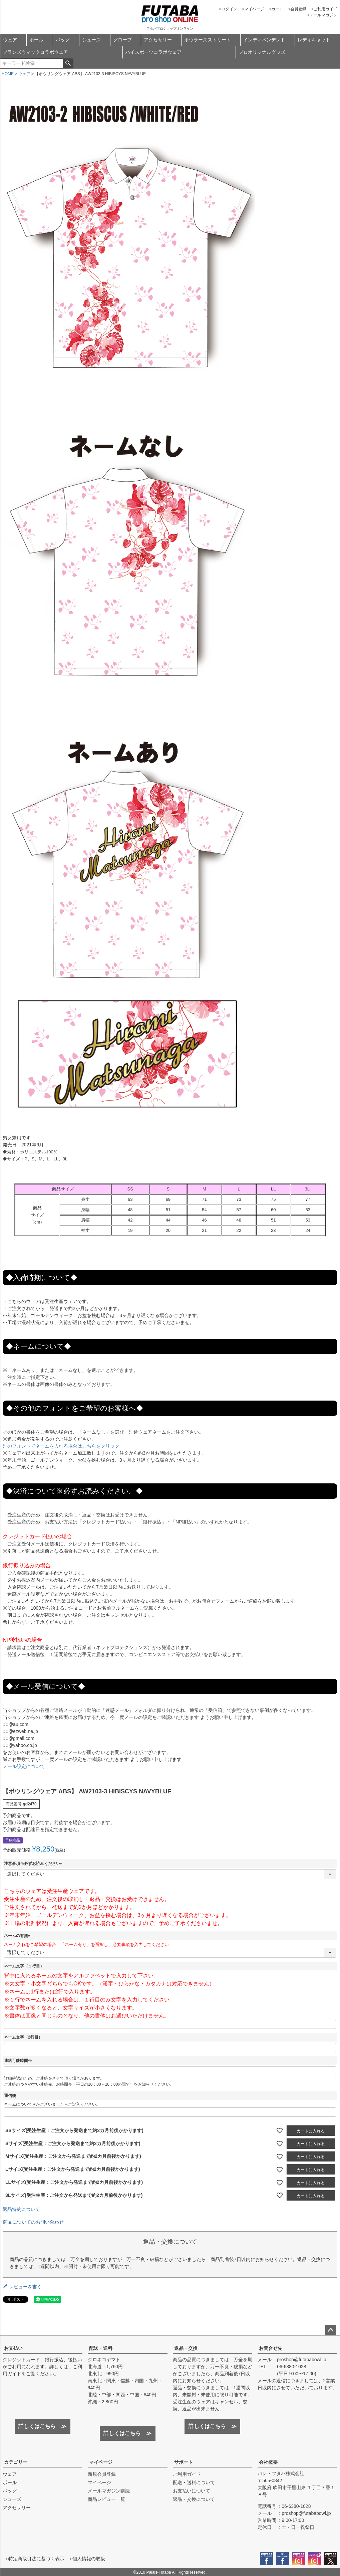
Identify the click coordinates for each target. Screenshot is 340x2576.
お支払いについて (191, 2490)
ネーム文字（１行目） (24, 1966)
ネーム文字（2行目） (23, 2037)
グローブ (122, 39)
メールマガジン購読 (109, 2490)
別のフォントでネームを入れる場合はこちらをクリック (61, 1446)
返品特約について (21, 2209)
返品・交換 (186, 2348)
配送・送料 (100, 2348)
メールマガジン (323, 15)
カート (277, 9)
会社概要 (268, 2462)
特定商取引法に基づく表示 (36, 2558)
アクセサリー (158, 39)
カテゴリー (15, 2462)
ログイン (229, 9)
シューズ (91, 39)
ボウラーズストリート (207, 39)
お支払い (13, 2348)
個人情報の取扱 (88, 2558)
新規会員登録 (102, 2474)
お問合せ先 (270, 2348)
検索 (68, 63)
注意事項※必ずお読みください (34, 1863)
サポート (183, 2462)
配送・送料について (194, 2482)
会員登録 (298, 9)
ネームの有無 (18, 1935)
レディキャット (314, 39)
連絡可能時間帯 (18, 2060)
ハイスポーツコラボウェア (153, 52)
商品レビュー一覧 (106, 2499)
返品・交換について (194, 2499)
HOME (8, 73)
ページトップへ (330, 2330)
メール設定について (24, 1766)
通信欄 (10, 2095)
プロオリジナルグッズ (262, 52)
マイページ (254, 9)
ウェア (10, 39)
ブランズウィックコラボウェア (35, 52)
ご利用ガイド (325, 9)
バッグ (63, 39)
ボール (36, 39)
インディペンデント (264, 39)
